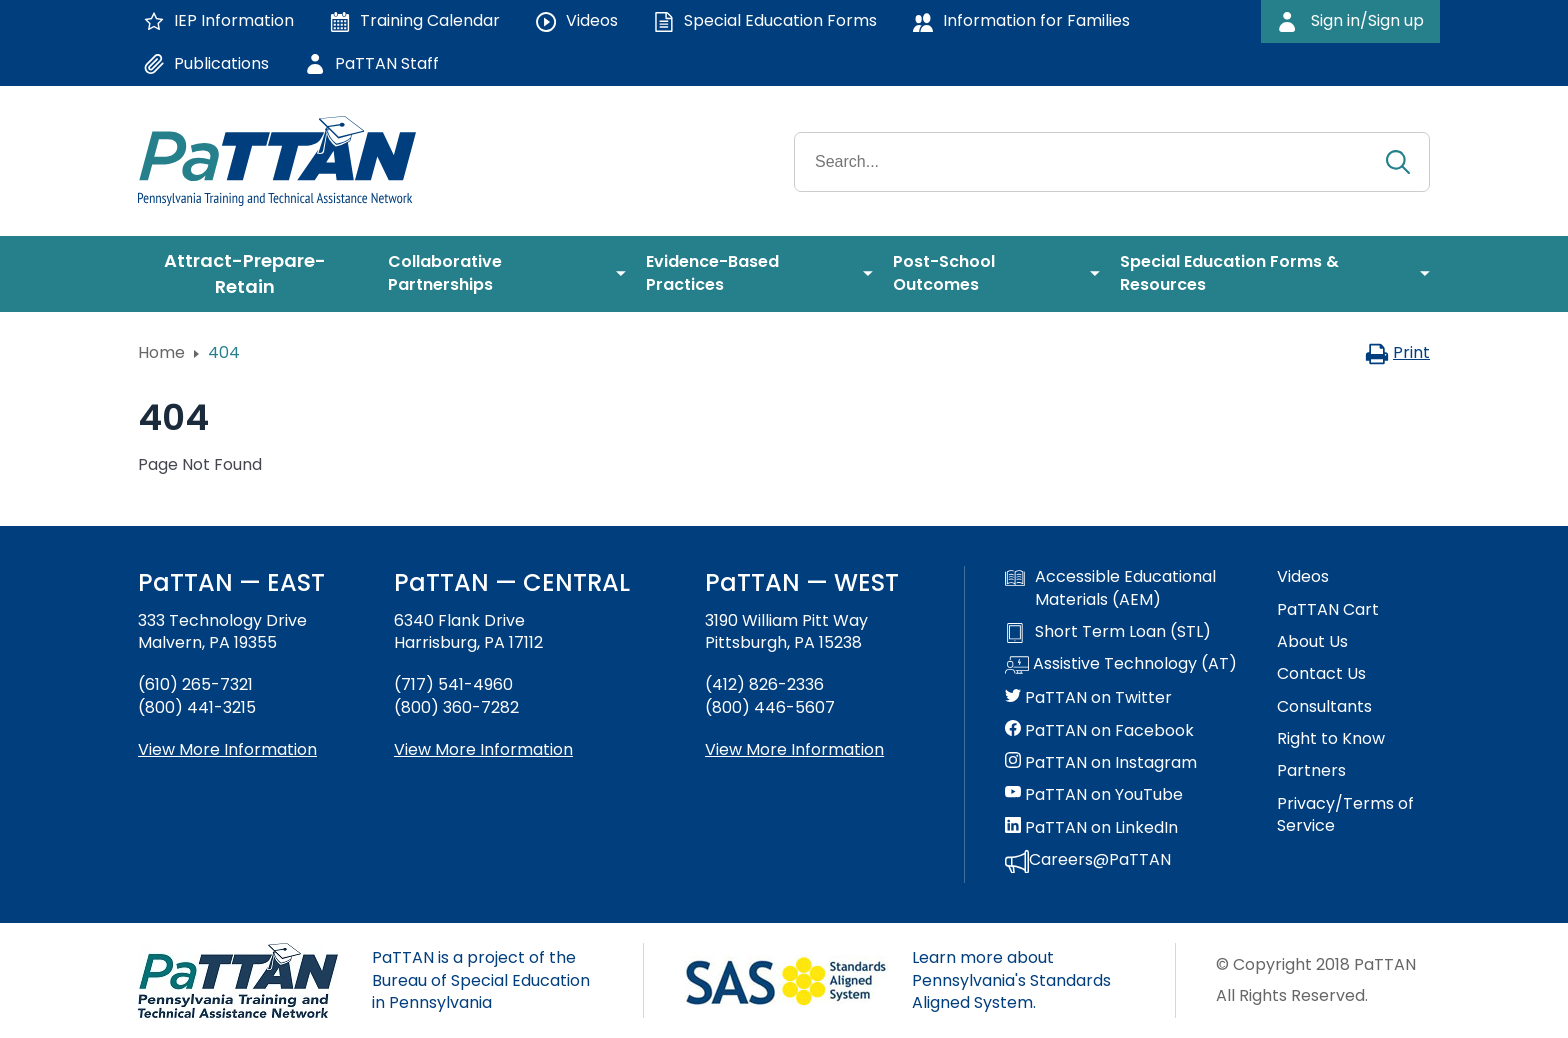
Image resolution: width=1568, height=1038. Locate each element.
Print (1397, 352)
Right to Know (1331, 739)
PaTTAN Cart (1328, 610)
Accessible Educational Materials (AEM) (1110, 588)
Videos (1303, 577)
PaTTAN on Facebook (1099, 731)
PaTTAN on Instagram (1101, 763)
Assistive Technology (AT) (1121, 665)
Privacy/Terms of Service (1345, 815)
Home (161, 352)
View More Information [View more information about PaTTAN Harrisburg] (483, 749)
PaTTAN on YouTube (1094, 795)
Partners (1311, 771)
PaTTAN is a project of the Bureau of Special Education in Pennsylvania (481, 980)
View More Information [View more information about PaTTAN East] (227, 749)
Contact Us (1321, 674)
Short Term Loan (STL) (1108, 632)
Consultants (1324, 707)
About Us (1312, 642)
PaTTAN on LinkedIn (1091, 828)
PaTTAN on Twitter (1088, 698)
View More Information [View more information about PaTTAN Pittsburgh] (794, 749)
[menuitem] (253, 274)
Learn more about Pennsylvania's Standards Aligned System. (1011, 980)
